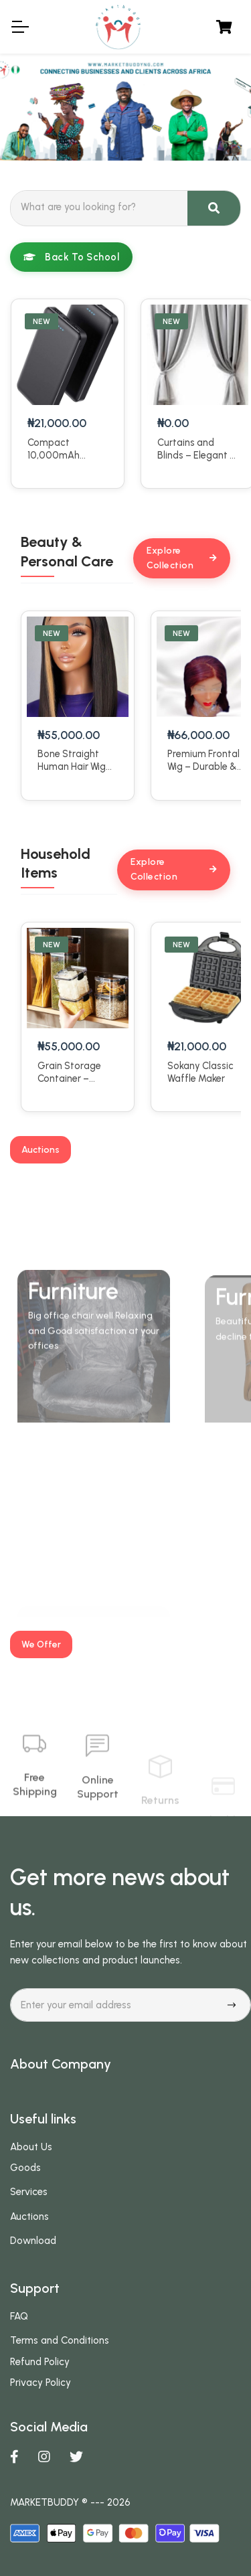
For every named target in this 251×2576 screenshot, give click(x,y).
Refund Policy (40, 2362)
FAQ (19, 2316)
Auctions (29, 2216)
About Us (31, 2147)
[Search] (99, 207)
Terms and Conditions (59, 2340)
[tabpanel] (125, 107)
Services (29, 2192)
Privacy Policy (40, 2383)
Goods (25, 2168)
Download (33, 2241)
